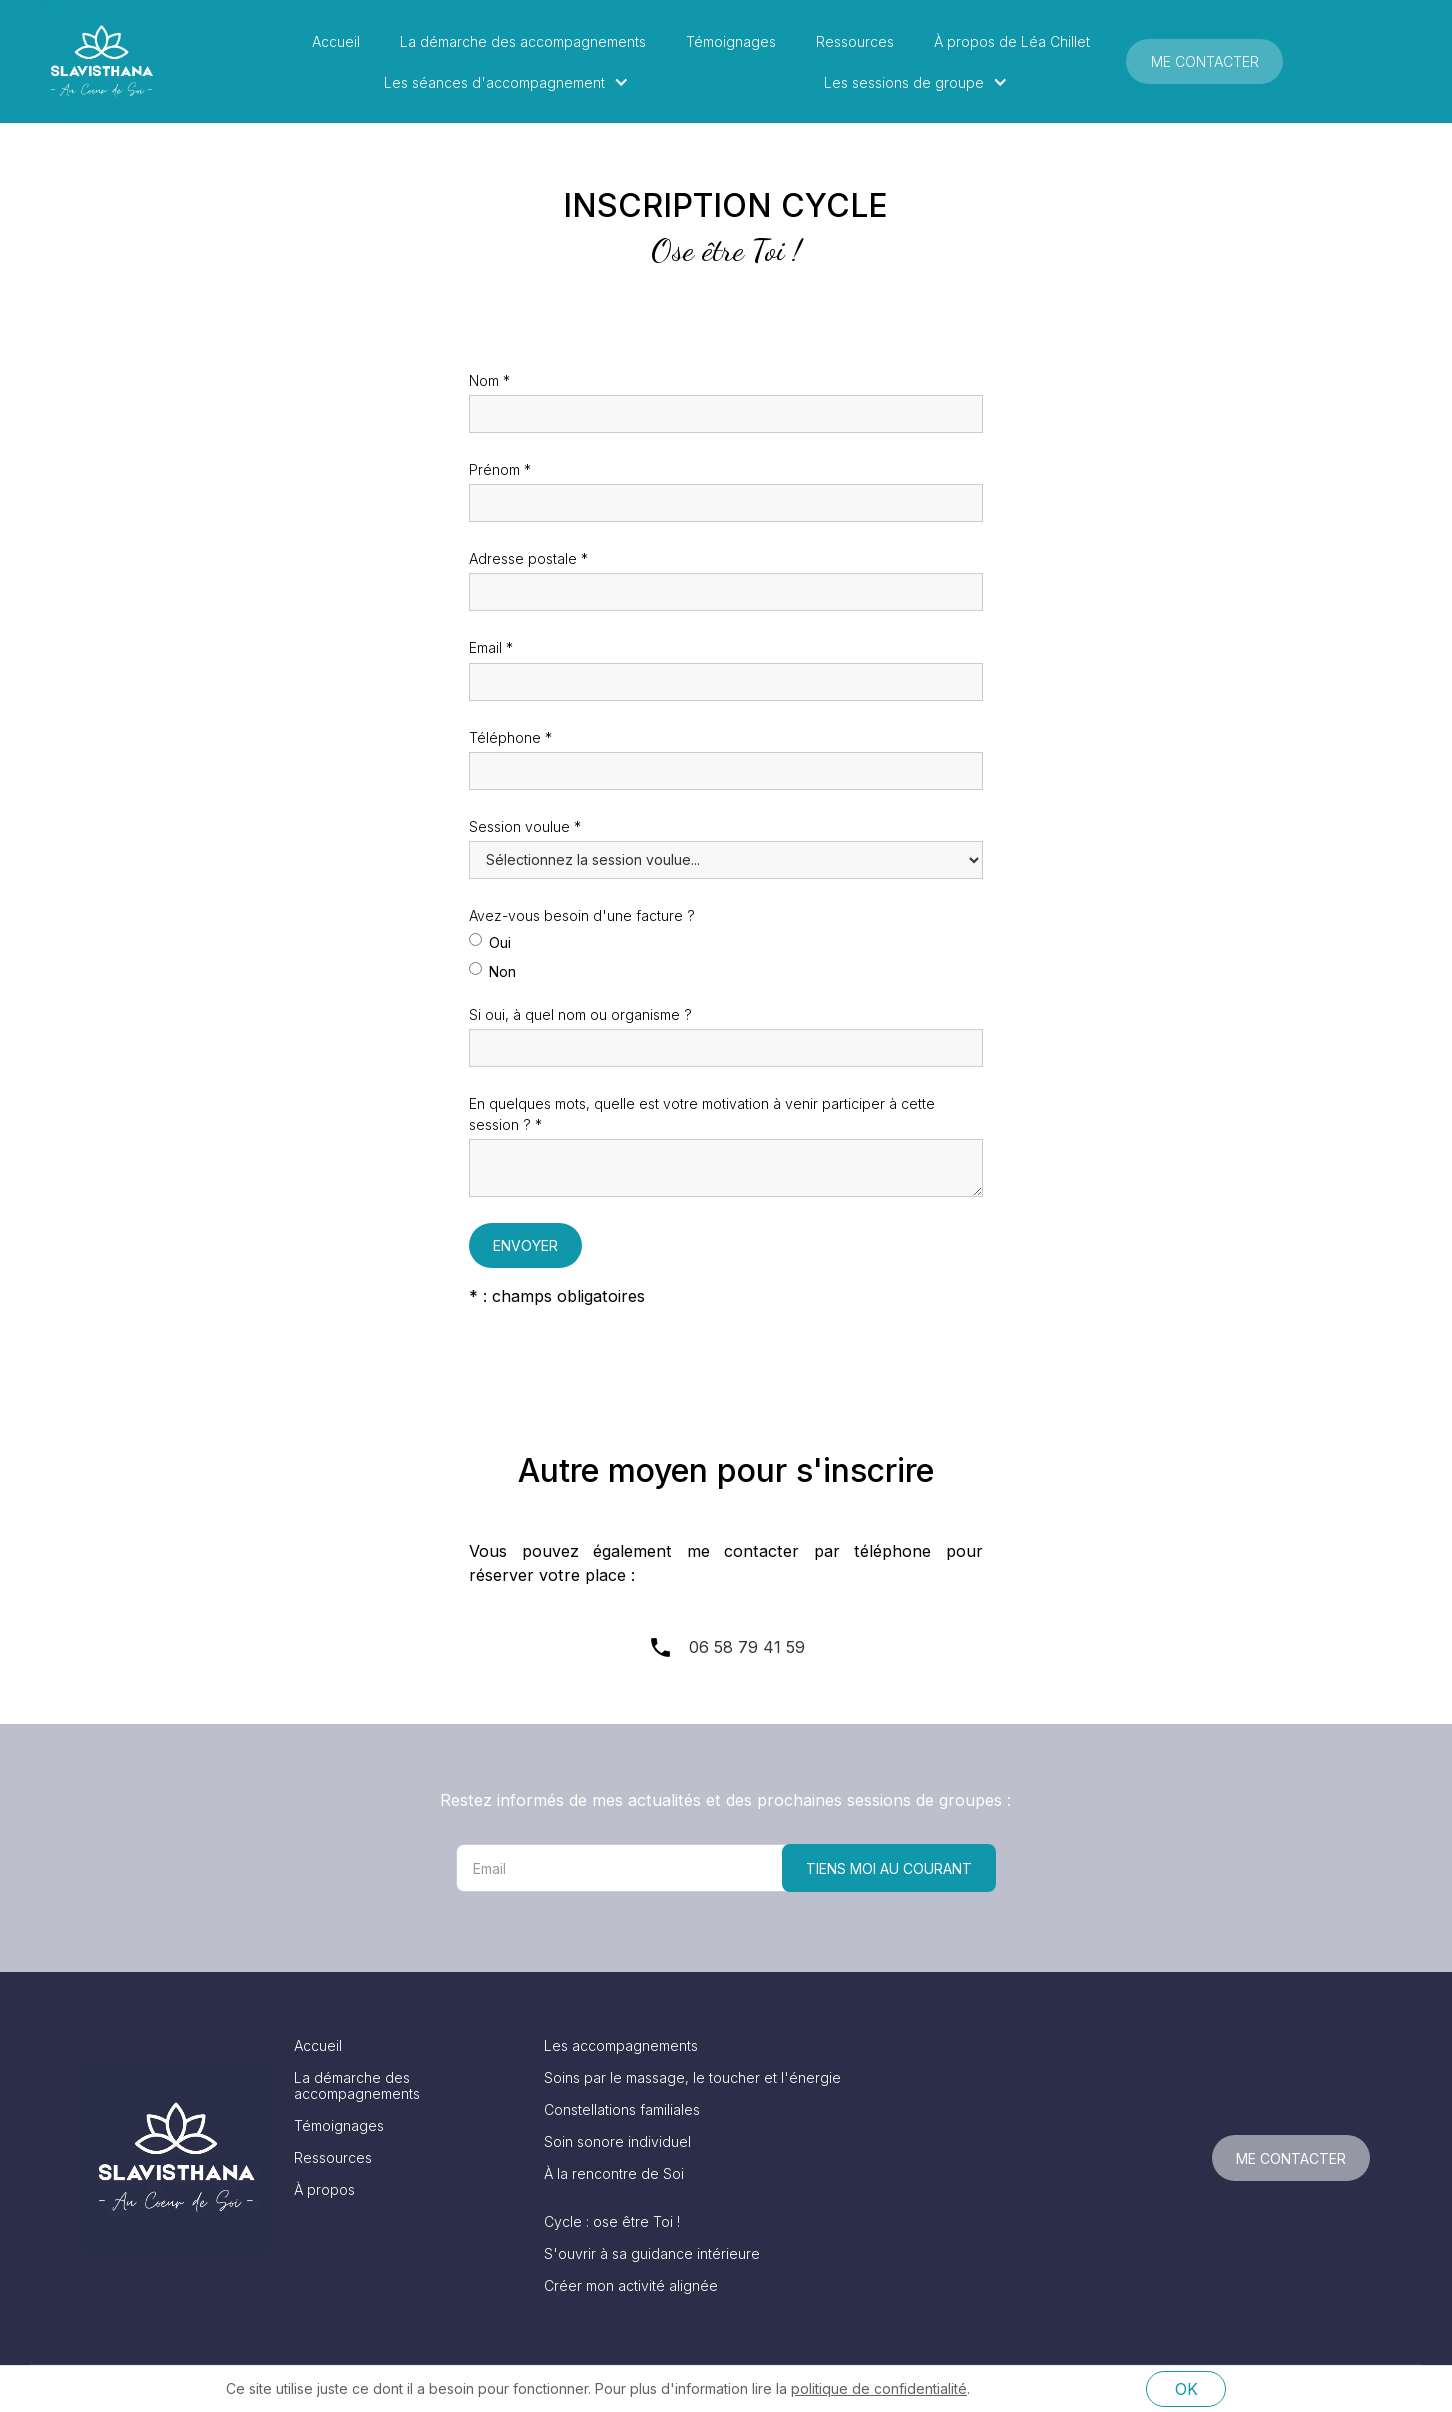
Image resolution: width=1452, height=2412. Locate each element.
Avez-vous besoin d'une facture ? (582, 915)
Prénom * (500, 469)
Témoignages (731, 41)
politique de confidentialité (879, 2388)
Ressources (855, 41)
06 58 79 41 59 (747, 1647)
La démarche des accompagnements (523, 41)
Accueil (336, 41)
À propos (324, 2190)
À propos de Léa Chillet (1012, 41)
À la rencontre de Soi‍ (614, 2174)
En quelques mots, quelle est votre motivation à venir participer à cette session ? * (702, 1114)
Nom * (489, 380)
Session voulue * (525, 826)
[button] (512, 82)
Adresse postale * (528, 558)
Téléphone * (510, 737)
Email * (491, 647)
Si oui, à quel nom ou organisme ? (580, 1014)
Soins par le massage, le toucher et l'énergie (692, 2078)
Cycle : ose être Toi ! (612, 2222)
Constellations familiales (622, 2110)
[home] (101, 61)
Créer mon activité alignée (631, 2286)
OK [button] (1186, 2389)
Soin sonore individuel (617, 2142)
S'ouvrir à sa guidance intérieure (652, 2254)
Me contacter (1205, 61)
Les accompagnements (621, 2046)
